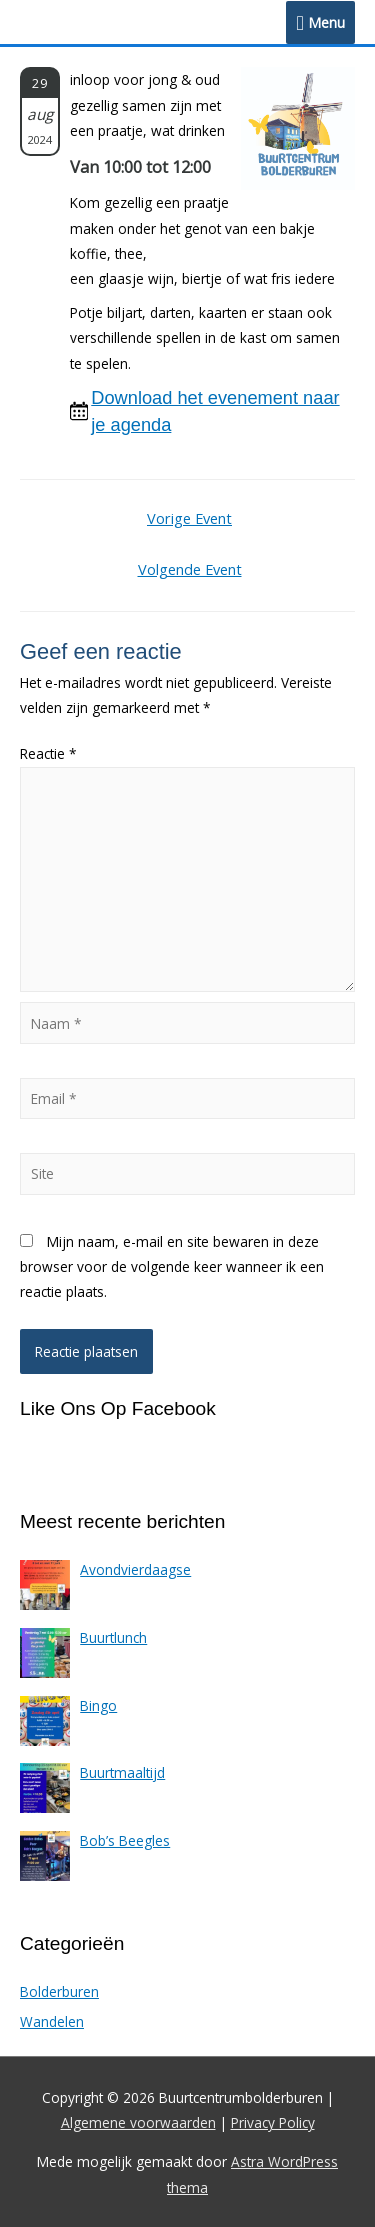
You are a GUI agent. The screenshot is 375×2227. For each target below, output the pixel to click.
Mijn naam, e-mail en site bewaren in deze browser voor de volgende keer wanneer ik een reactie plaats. (172, 1267)
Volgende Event (190, 569)
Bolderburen (59, 1991)
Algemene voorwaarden (138, 2122)
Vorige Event (189, 518)
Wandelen (52, 2021)
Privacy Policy (273, 2122)
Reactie (48, 753)
